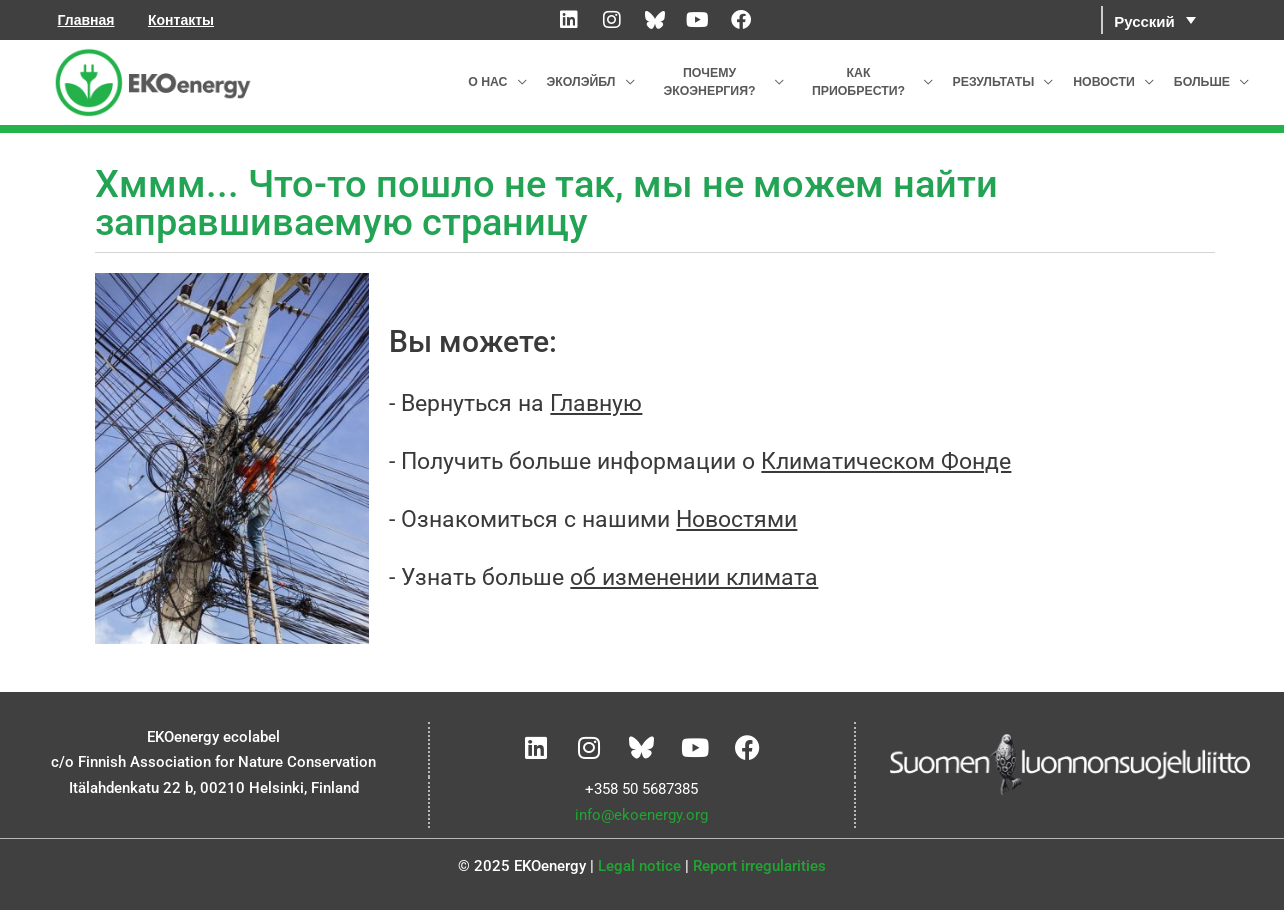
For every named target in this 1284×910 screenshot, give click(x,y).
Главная (86, 20)
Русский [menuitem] (1144, 20)
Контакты (181, 20)
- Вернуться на (515, 403)
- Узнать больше (603, 577)
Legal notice (639, 866)
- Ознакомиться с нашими (593, 519)
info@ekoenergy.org (641, 815)
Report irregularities (759, 866)
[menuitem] (1155, 20)
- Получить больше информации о (700, 461)
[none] (1182, 20)
